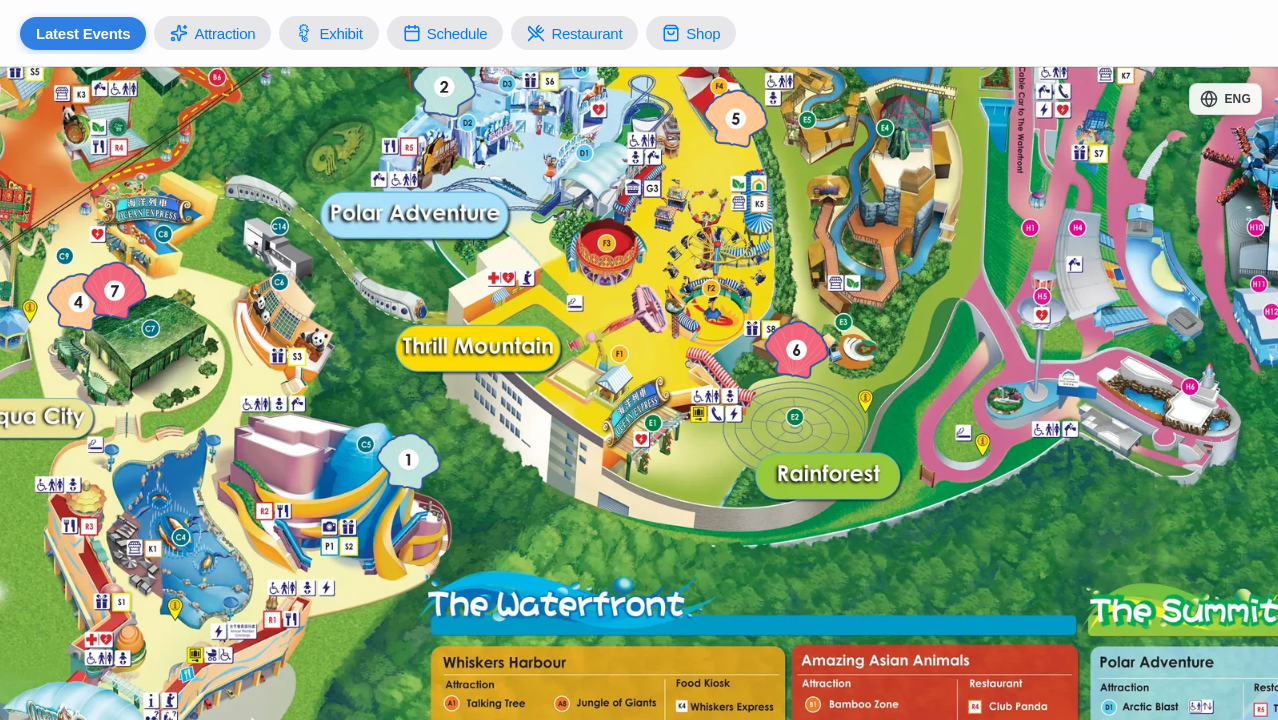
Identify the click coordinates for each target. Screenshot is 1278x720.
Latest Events (83, 33)
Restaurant (574, 33)
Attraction (212, 33)
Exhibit (328, 33)
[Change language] (1225, 99)
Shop (691, 33)
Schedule (445, 33)
